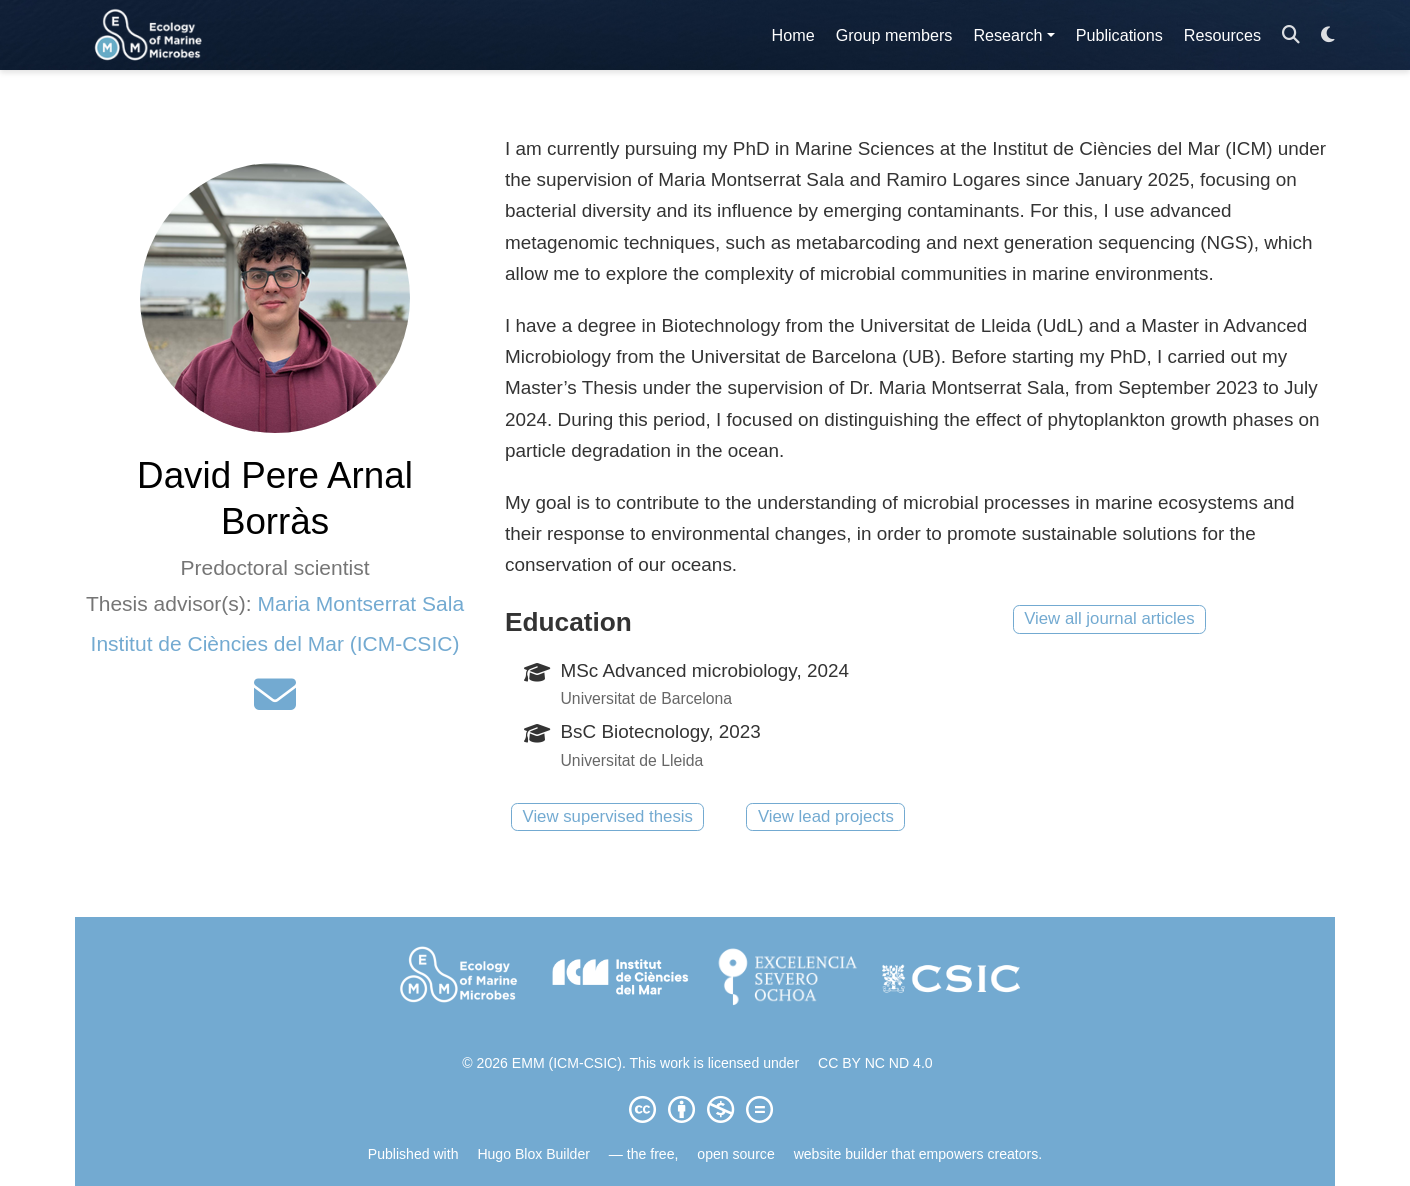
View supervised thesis (608, 816)
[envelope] (275, 702)
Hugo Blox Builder (533, 1154)
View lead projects (826, 816)
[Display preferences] (1328, 35)
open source (735, 1154)
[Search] (1291, 35)
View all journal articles (1109, 618)
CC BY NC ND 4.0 (875, 1063)
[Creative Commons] (705, 1109)
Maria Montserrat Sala (360, 603)
